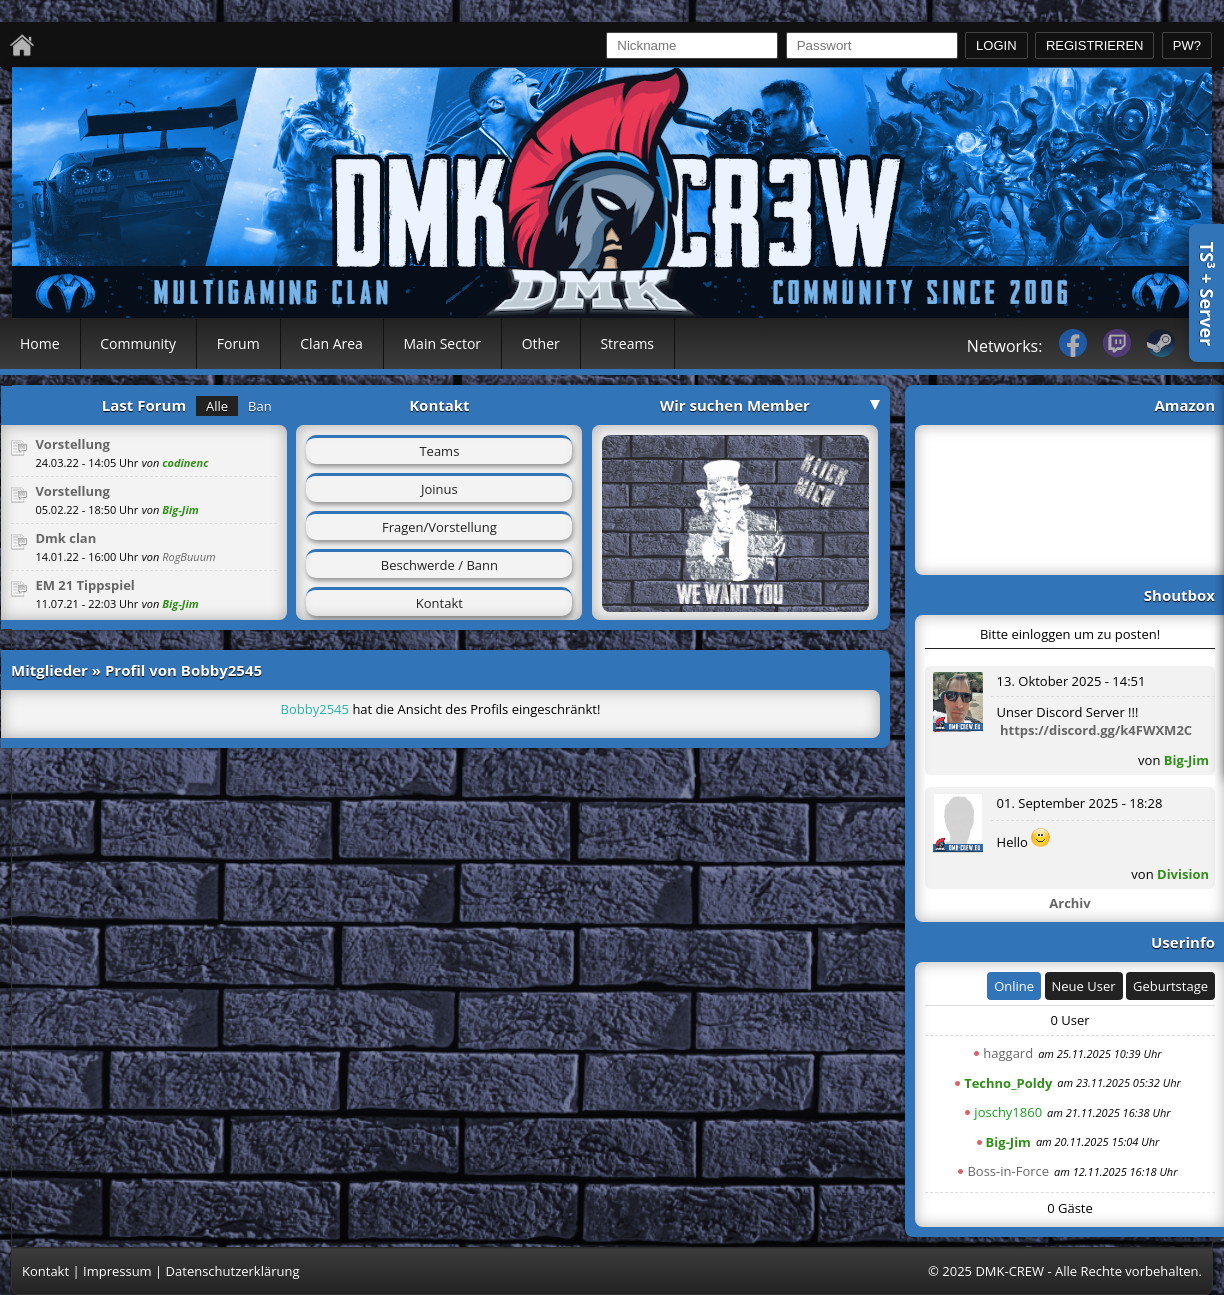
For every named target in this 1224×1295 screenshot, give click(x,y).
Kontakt (439, 603)
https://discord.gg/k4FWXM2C (1096, 730)
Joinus (439, 489)
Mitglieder (49, 670)
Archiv (1069, 903)
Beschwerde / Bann (439, 565)
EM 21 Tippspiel (84, 585)
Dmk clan (65, 538)
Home (40, 343)
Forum (238, 343)
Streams (627, 343)
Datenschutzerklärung (233, 1271)
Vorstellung (72, 444)
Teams (439, 451)
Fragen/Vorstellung (439, 527)
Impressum (117, 1271)
